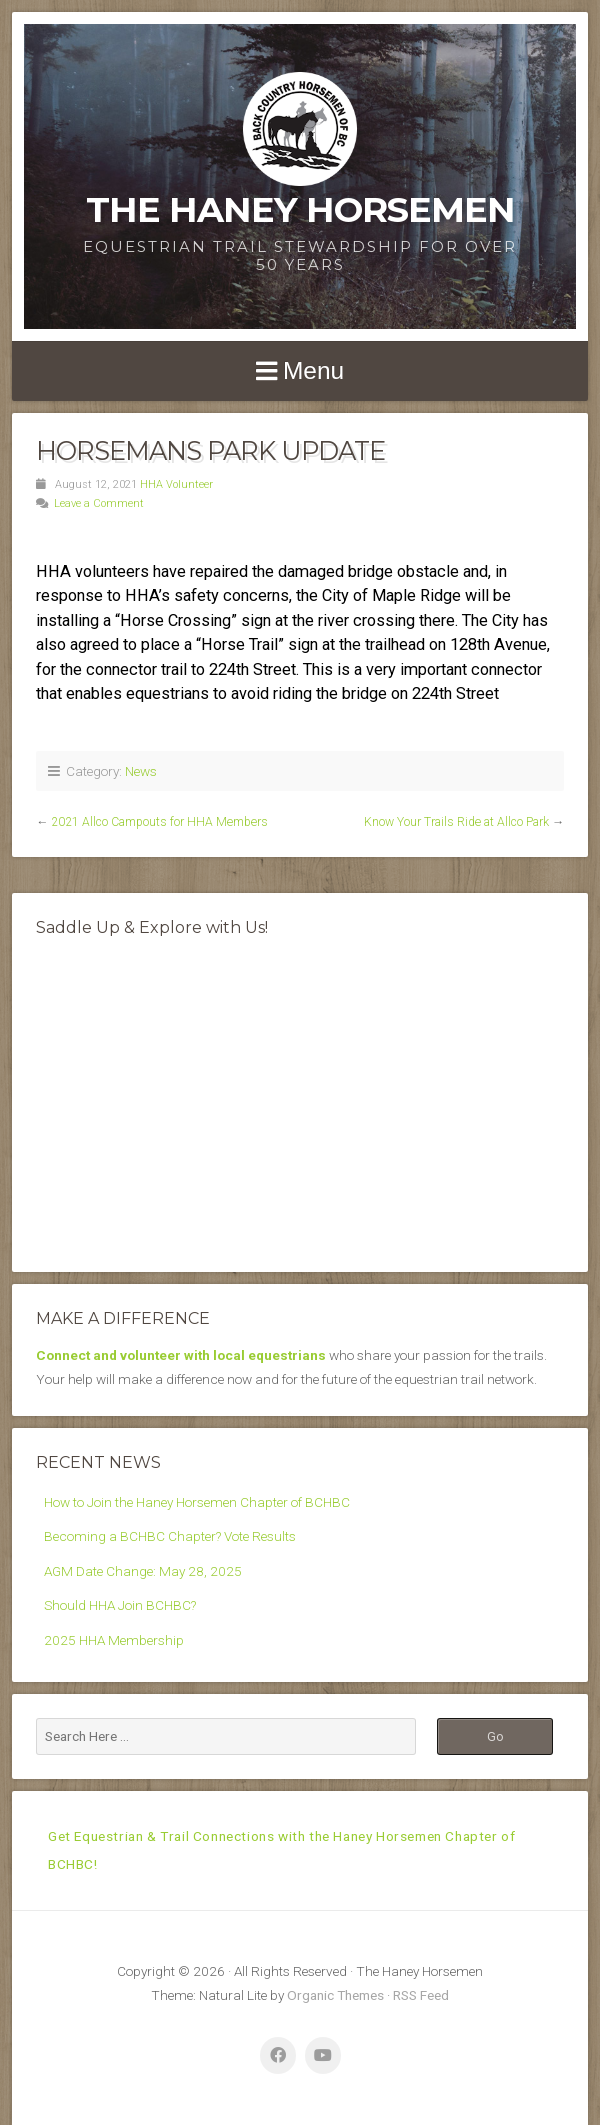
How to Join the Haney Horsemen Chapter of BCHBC (197, 1502)
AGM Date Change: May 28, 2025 (143, 1571)
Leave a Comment (99, 503)
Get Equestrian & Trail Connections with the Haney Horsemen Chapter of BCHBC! (281, 1849)
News (141, 771)
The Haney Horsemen (300, 209)
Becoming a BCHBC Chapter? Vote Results (170, 1536)
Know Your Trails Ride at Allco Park (456, 822)
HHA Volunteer (176, 484)
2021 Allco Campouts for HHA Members (159, 822)
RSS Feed (421, 1995)
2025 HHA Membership (114, 1640)
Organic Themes (335, 1995)
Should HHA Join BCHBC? (120, 1605)
